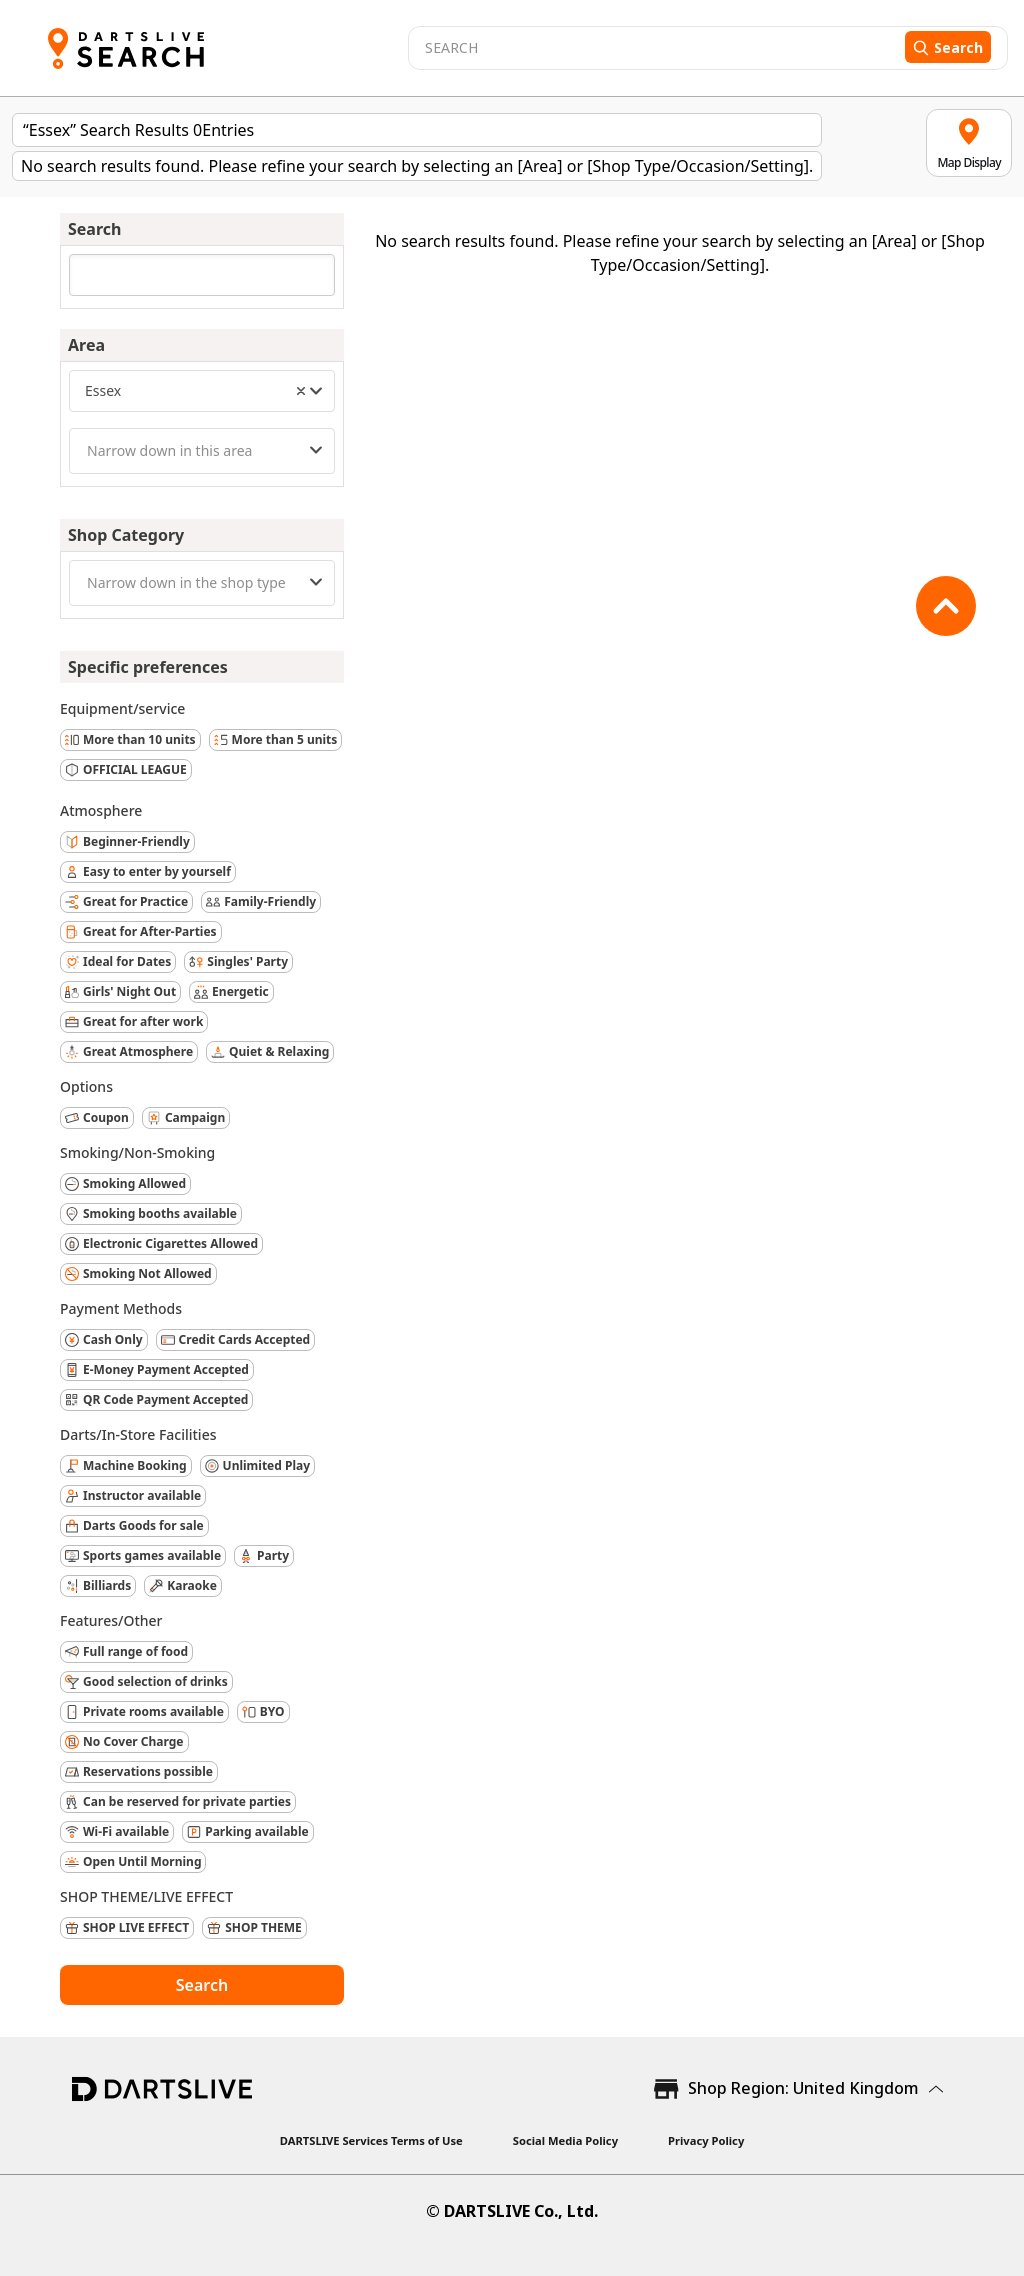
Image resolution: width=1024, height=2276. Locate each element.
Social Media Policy (565, 2140)
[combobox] (202, 391)
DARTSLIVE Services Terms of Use (371, 2140)
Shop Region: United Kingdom (803, 2088)
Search (202, 1985)
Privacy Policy (706, 2140)
